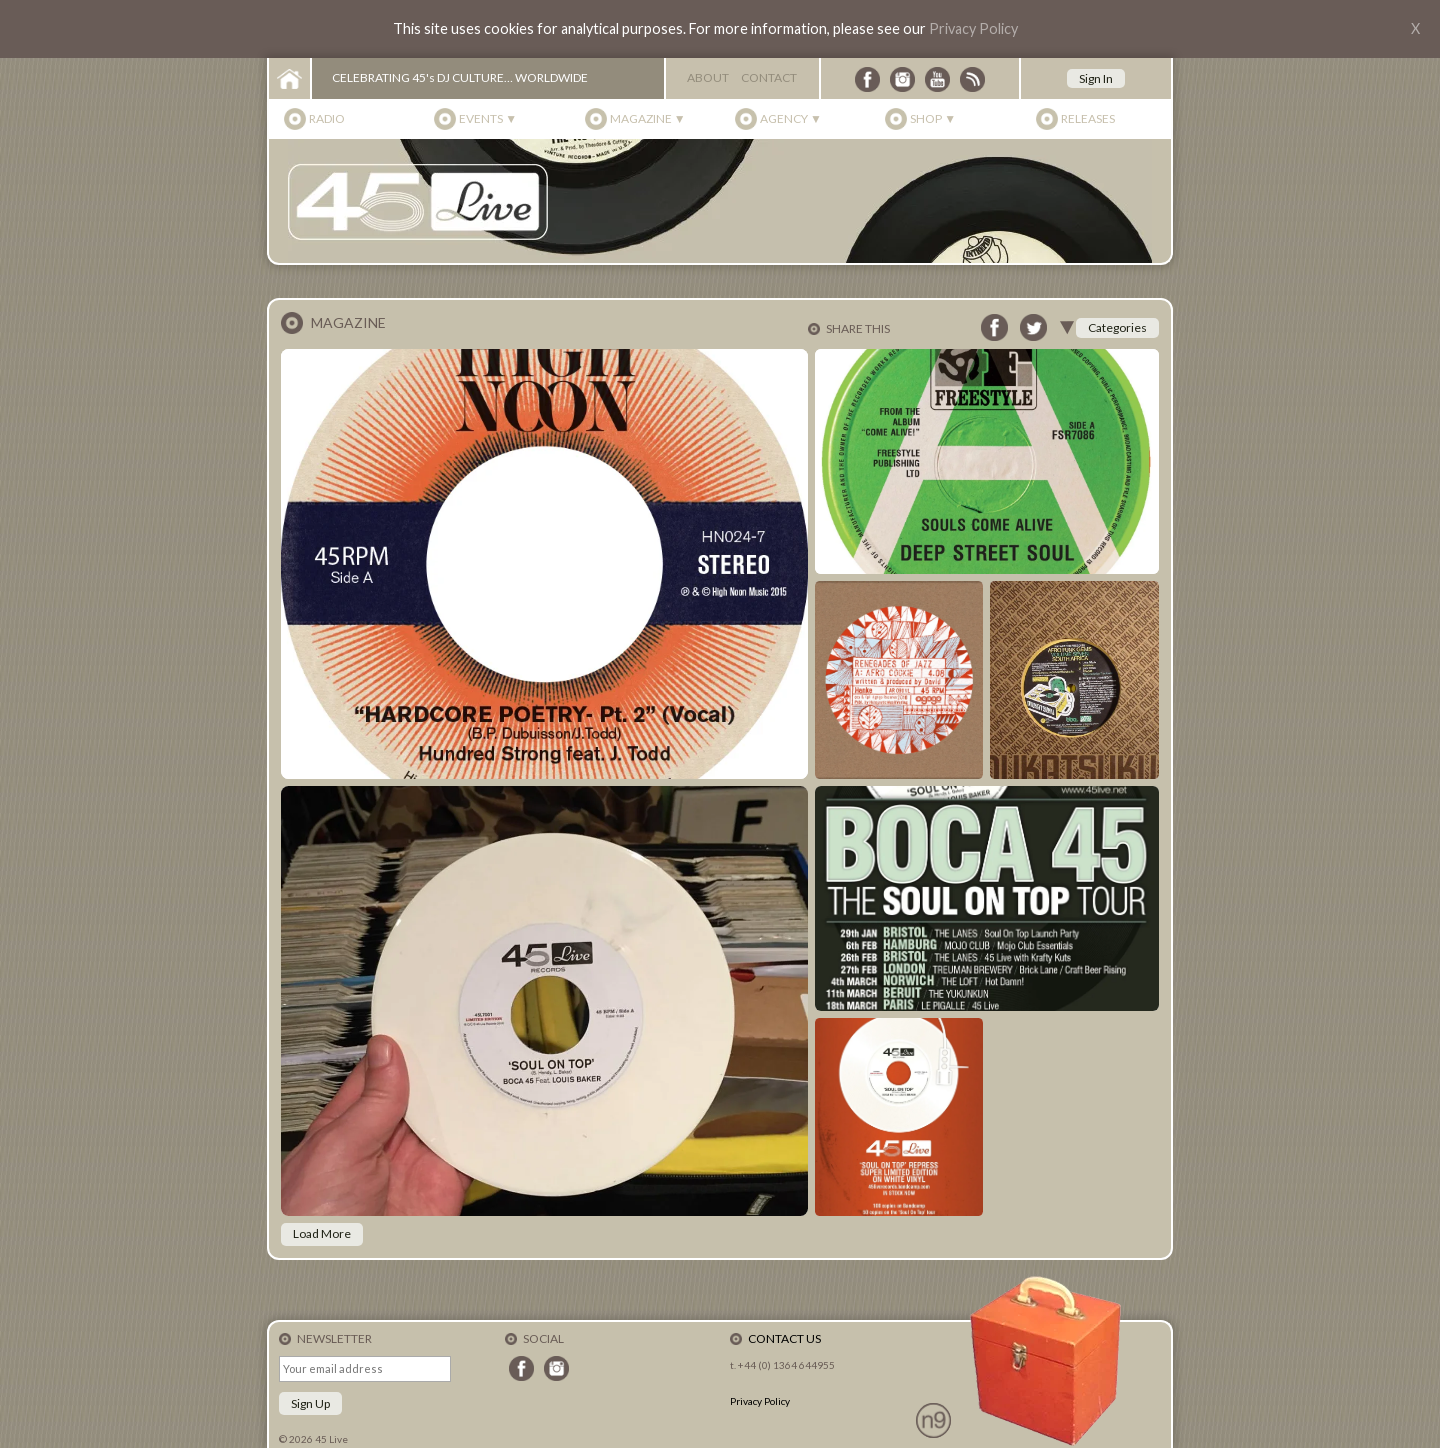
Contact (769, 77)
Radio (327, 118)
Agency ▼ (791, 118)
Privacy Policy (973, 28)
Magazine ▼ (648, 118)
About (708, 77)
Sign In (1096, 78)
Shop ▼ (933, 118)
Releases (1088, 118)
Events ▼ (488, 118)
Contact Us (784, 1338)
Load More (322, 1233)
